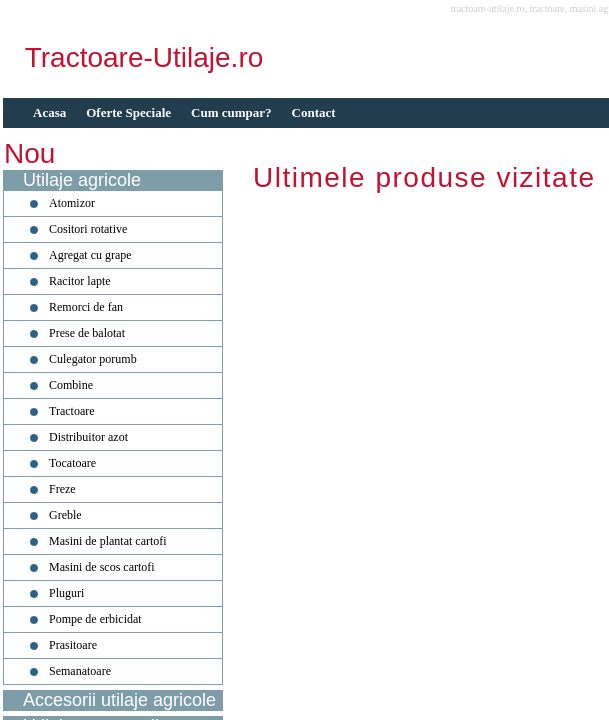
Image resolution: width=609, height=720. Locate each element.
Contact (314, 112)
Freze (62, 489)
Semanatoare (80, 671)
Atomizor (72, 203)
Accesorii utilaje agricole (119, 700)
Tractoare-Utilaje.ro (144, 57)
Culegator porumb (93, 359)
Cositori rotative (88, 229)
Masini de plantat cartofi (108, 541)
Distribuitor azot (88, 437)
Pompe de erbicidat (95, 619)
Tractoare (72, 411)
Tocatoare (72, 463)
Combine (71, 385)
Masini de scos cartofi (102, 567)
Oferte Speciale (128, 112)
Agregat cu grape (90, 255)
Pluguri (66, 593)
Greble (65, 515)
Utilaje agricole (82, 180)
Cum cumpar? (231, 112)
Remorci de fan (86, 307)
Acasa (49, 112)
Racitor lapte (80, 281)
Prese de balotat (87, 333)
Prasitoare (73, 645)
